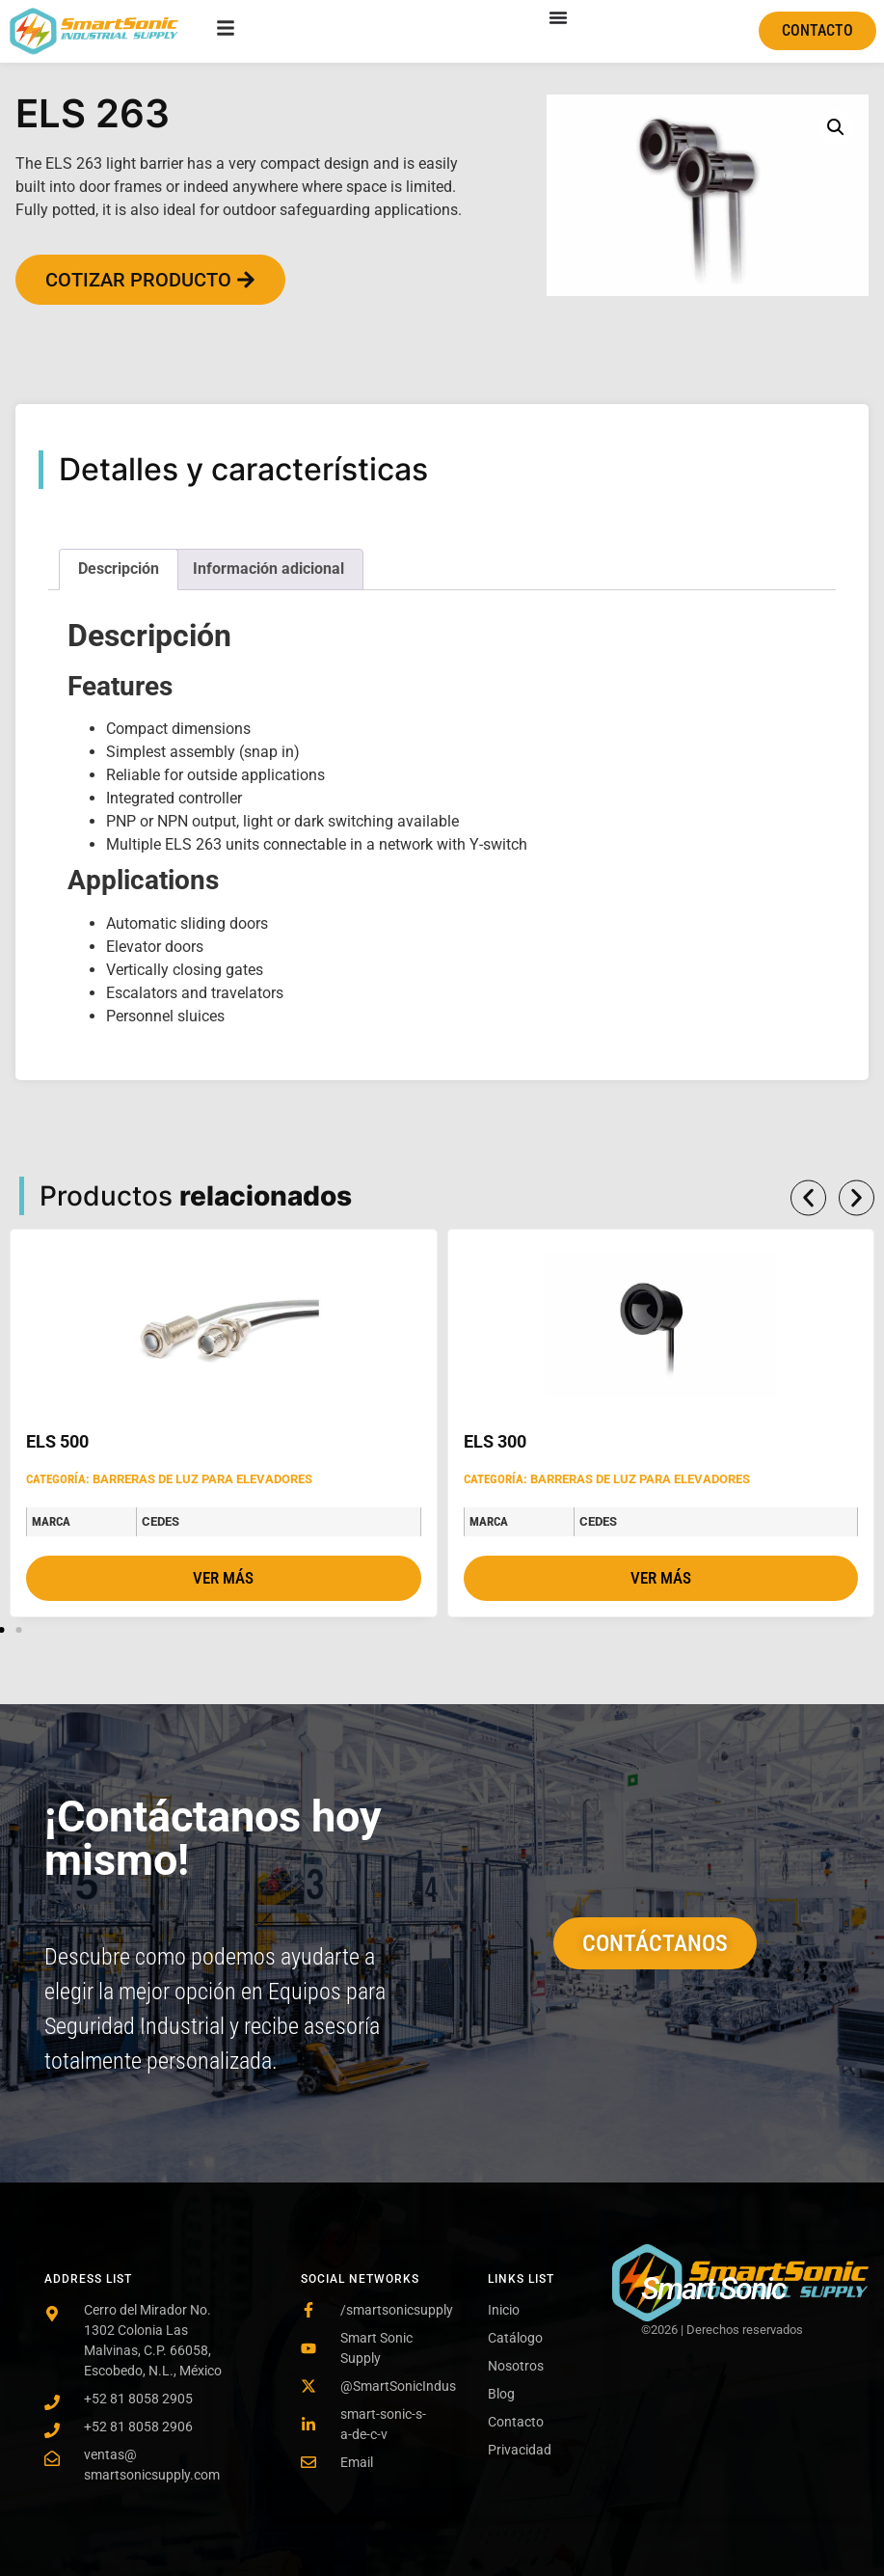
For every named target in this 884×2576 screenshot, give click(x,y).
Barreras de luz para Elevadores (202, 1479)
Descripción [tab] (118, 568)
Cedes (160, 1521)
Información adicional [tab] (268, 568)
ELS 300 (495, 1441)
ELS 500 (57, 1441)
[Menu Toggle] (558, 17)
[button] (835, 127)
